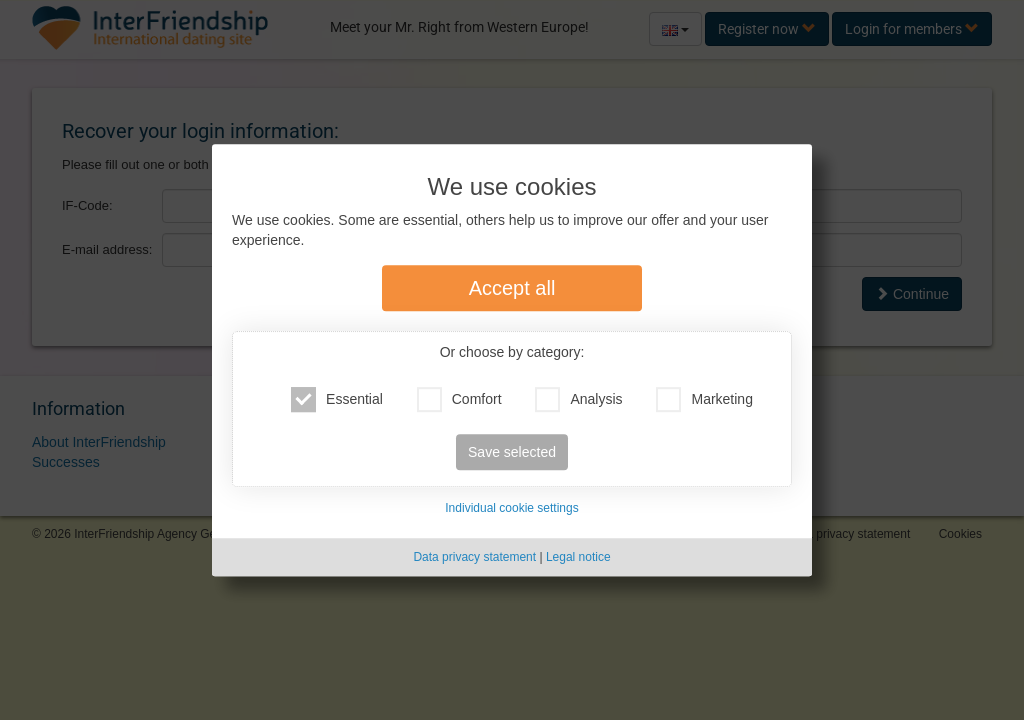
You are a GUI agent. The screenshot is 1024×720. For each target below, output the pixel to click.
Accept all (512, 289)
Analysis (578, 400)
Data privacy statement (474, 557)
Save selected (512, 453)
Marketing (704, 400)
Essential (337, 400)
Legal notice (578, 557)
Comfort (459, 400)
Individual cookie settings (511, 509)
